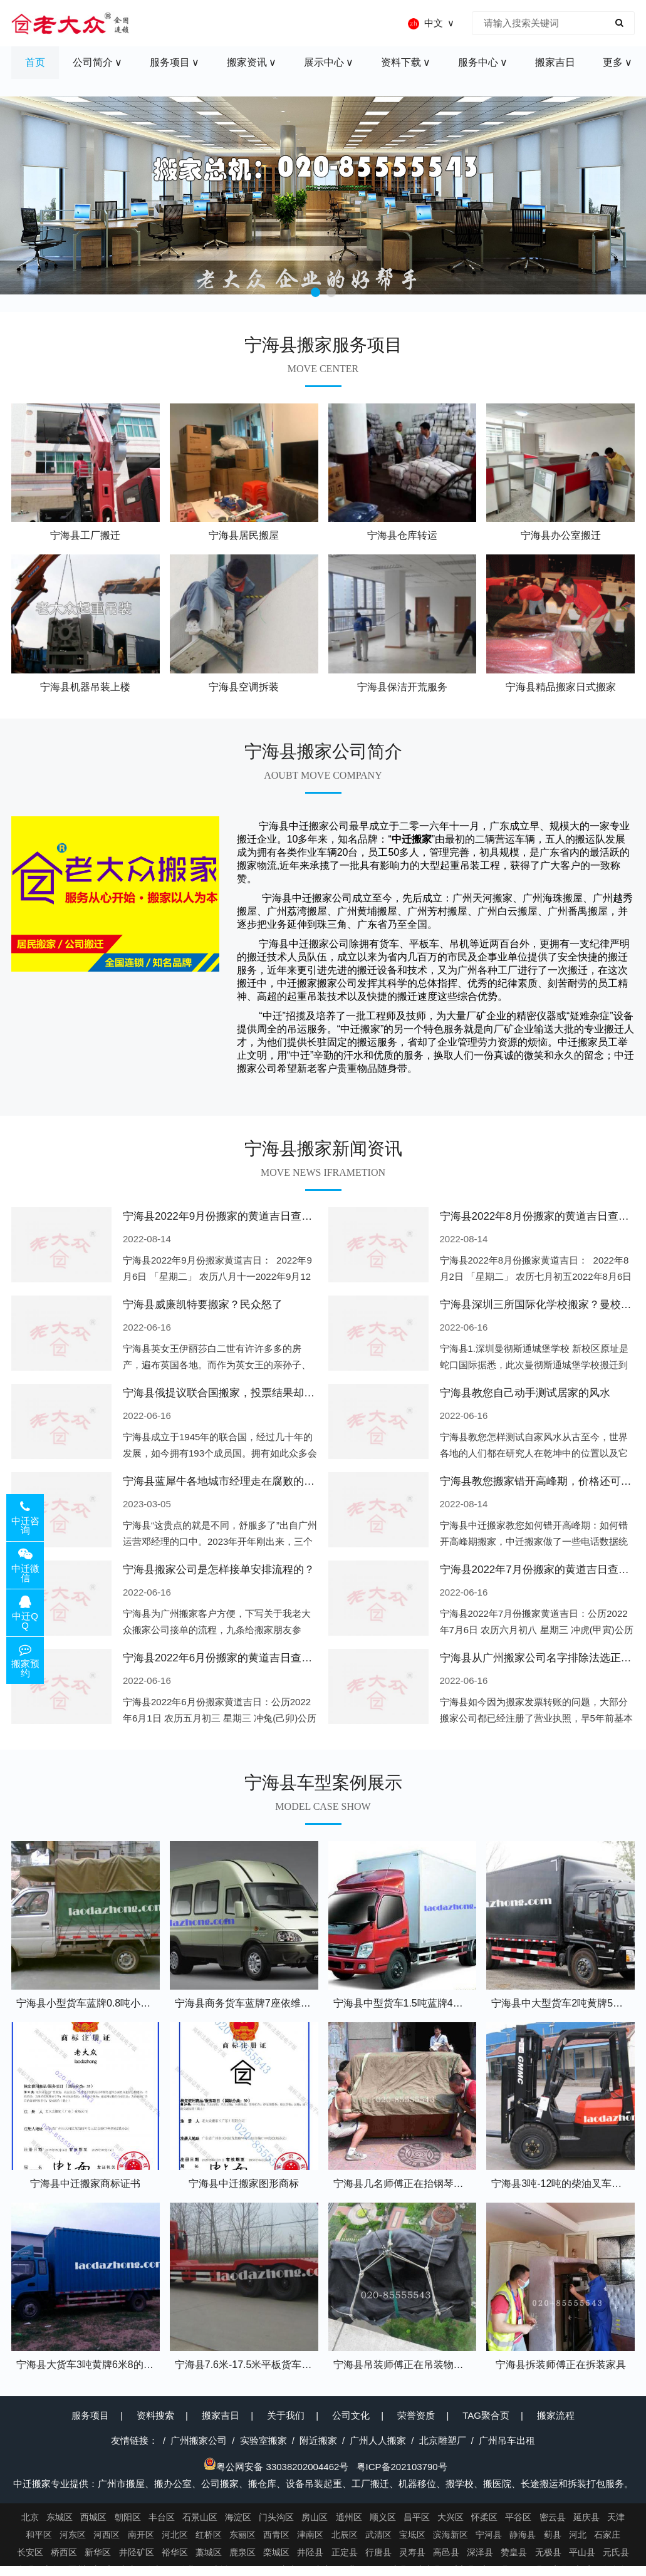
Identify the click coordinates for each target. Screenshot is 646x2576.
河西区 (106, 2535)
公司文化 (351, 2415)
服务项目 (90, 2415)
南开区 (141, 2535)
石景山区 (199, 2517)
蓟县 (552, 2535)
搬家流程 (556, 2415)
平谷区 (518, 2517)
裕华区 (175, 2552)
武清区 (378, 2535)
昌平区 (417, 2517)
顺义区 (383, 2517)
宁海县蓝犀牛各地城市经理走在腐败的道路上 (229, 1481)
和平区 (39, 2535)
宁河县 (489, 2535)
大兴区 (450, 2517)
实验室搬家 (263, 2440)
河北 (577, 2535)
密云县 (552, 2517)
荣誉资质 (416, 2415)
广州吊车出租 (507, 2440)
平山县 (582, 2552)
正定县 (344, 2552)
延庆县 (586, 2517)
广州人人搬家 (378, 2440)
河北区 (175, 2535)
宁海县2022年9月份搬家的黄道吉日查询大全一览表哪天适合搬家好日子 (292, 1216)
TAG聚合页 (485, 2415)
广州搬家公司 (198, 2440)
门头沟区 (276, 2517)
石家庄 (607, 2535)
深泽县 (480, 2552)
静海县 (522, 2535)
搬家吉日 (220, 2415)
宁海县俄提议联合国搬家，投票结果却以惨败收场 (240, 1393)
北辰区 (344, 2535)
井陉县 (310, 2552)
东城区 (59, 2517)
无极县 (548, 2552)
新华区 (98, 2552)
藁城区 (208, 2552)
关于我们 (286, 2415)
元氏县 (616, 2552)
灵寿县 (412, 2552)
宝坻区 (412, 2535)
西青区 (276, 2535)
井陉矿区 (136, 2552)
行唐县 (378, 2552)
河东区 (73, 2535)
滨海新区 (450, 2535)
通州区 (349, 2517)
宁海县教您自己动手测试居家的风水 (525, 1393)
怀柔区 (484, 2517)
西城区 (93, 2517)
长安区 (30, 2552)
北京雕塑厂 (442, 2440)
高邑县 (446, 2552)
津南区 (310, 2535)
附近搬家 (318, 2440)
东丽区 (242, 2535)
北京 (30, 2517)
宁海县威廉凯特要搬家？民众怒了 (203, 1305)
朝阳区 (128, 2517)
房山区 (314, 2517)
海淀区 (238, 2517)
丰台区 (161, 2517)
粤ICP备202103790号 (402, 2466)
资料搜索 (155, 2415)
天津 (616, 2517)
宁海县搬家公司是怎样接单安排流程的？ (219, 1570)
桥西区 (64, 2552)
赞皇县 (514, 2552)
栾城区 (276, 2552)
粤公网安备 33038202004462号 (276, 2466)
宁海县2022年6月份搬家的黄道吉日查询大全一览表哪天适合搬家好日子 (292, 1658)
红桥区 (208, 2535)
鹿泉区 (242, 2552)
